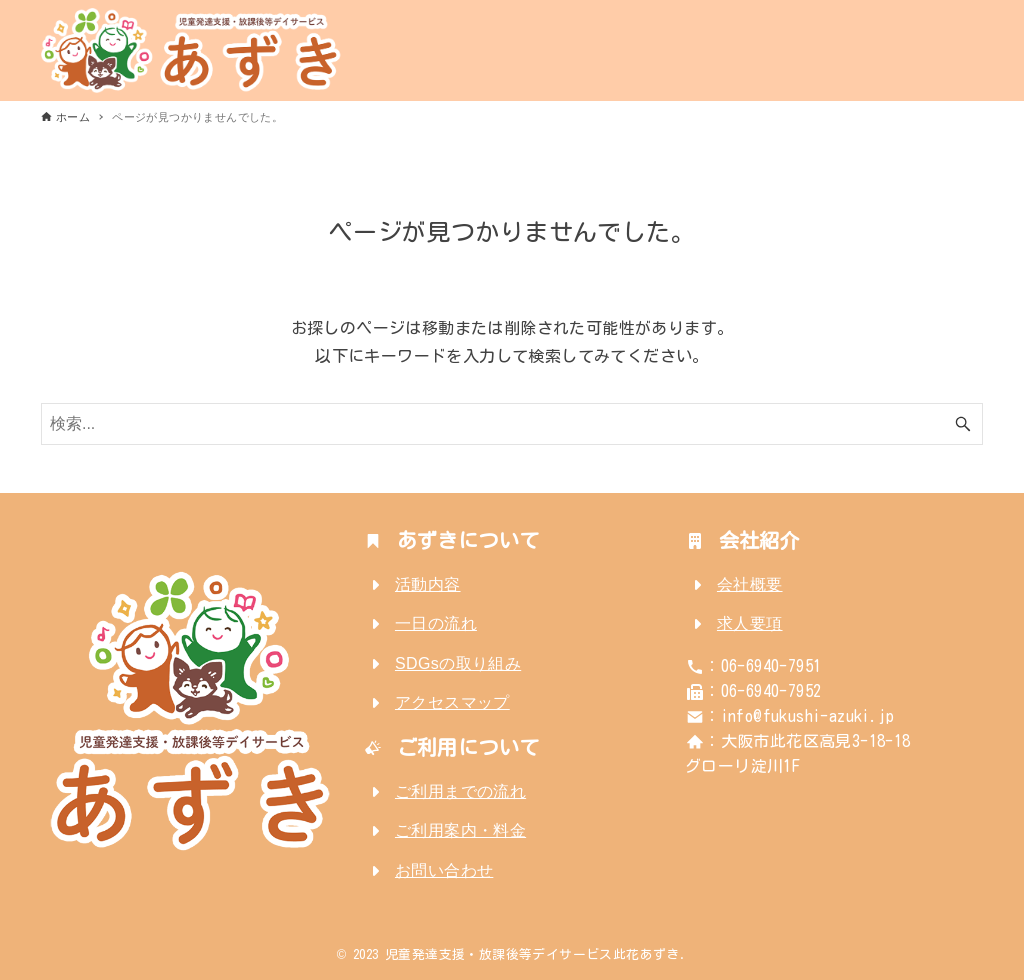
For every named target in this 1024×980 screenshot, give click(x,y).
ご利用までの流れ (460, 791)
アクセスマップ (452, 702)
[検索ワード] (512, 424)
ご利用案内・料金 (460, 830)
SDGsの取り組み (458, 663)
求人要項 (750, 623)
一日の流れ (436, 623)
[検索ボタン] (963, 424)
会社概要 (750, 584)
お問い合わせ (444, 870)
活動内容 (428, 584)
